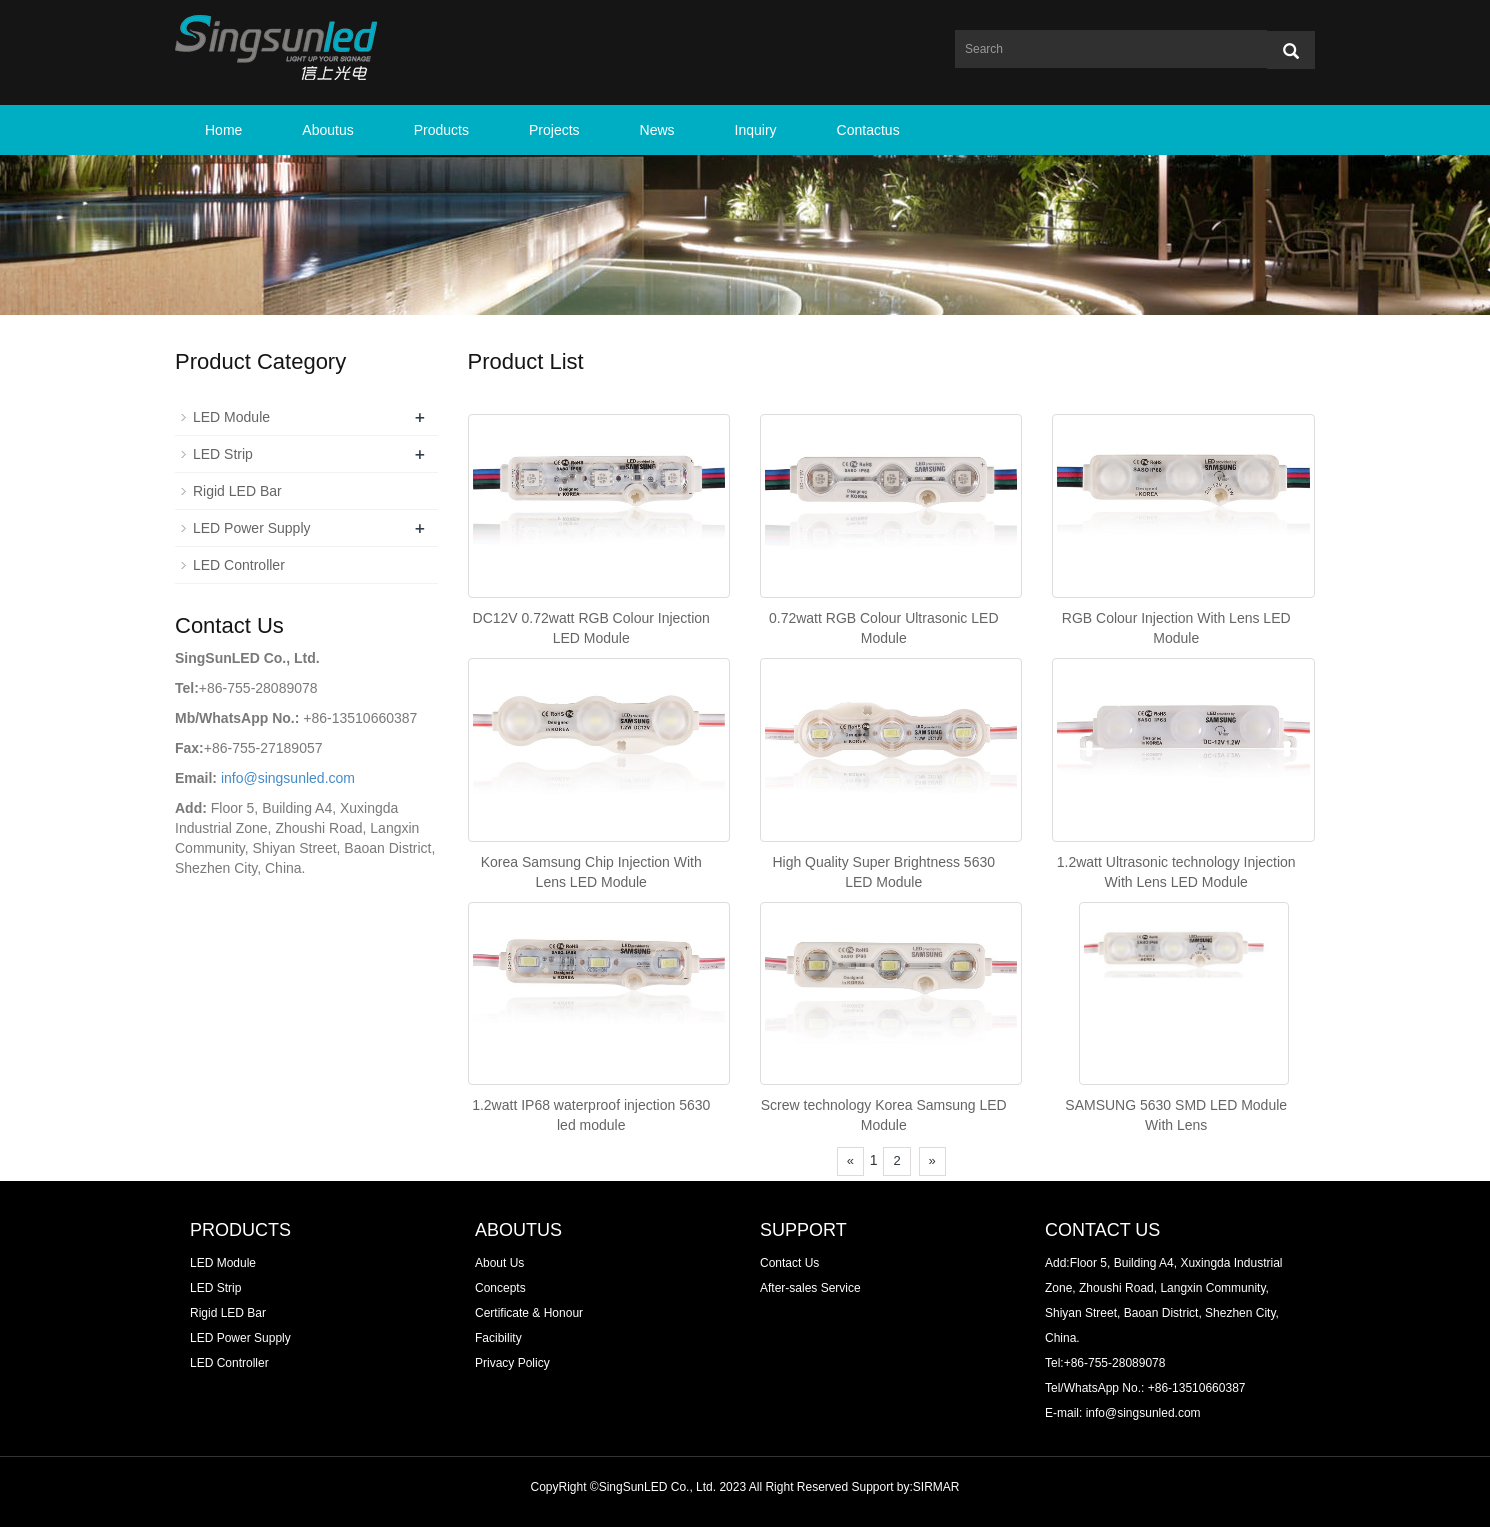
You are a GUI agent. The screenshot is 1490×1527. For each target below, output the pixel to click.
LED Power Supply (252, 528)
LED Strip (223, 454)
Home (223, 130)
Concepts (500, 1288)
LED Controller (239, 565)
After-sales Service (810, 1288)
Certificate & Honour (529, 1313)
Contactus (868, 130)
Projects (554, 130)
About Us (499, 1263)
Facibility (498, 1338)
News (657, 130)
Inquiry (756, 130)
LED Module (231, 417)
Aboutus (327, 130)
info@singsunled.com (288, 778)
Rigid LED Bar (237, 491)
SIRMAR (936, 1487)
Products (441, 130)
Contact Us (789, 1263)
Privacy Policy (512, 1363)
